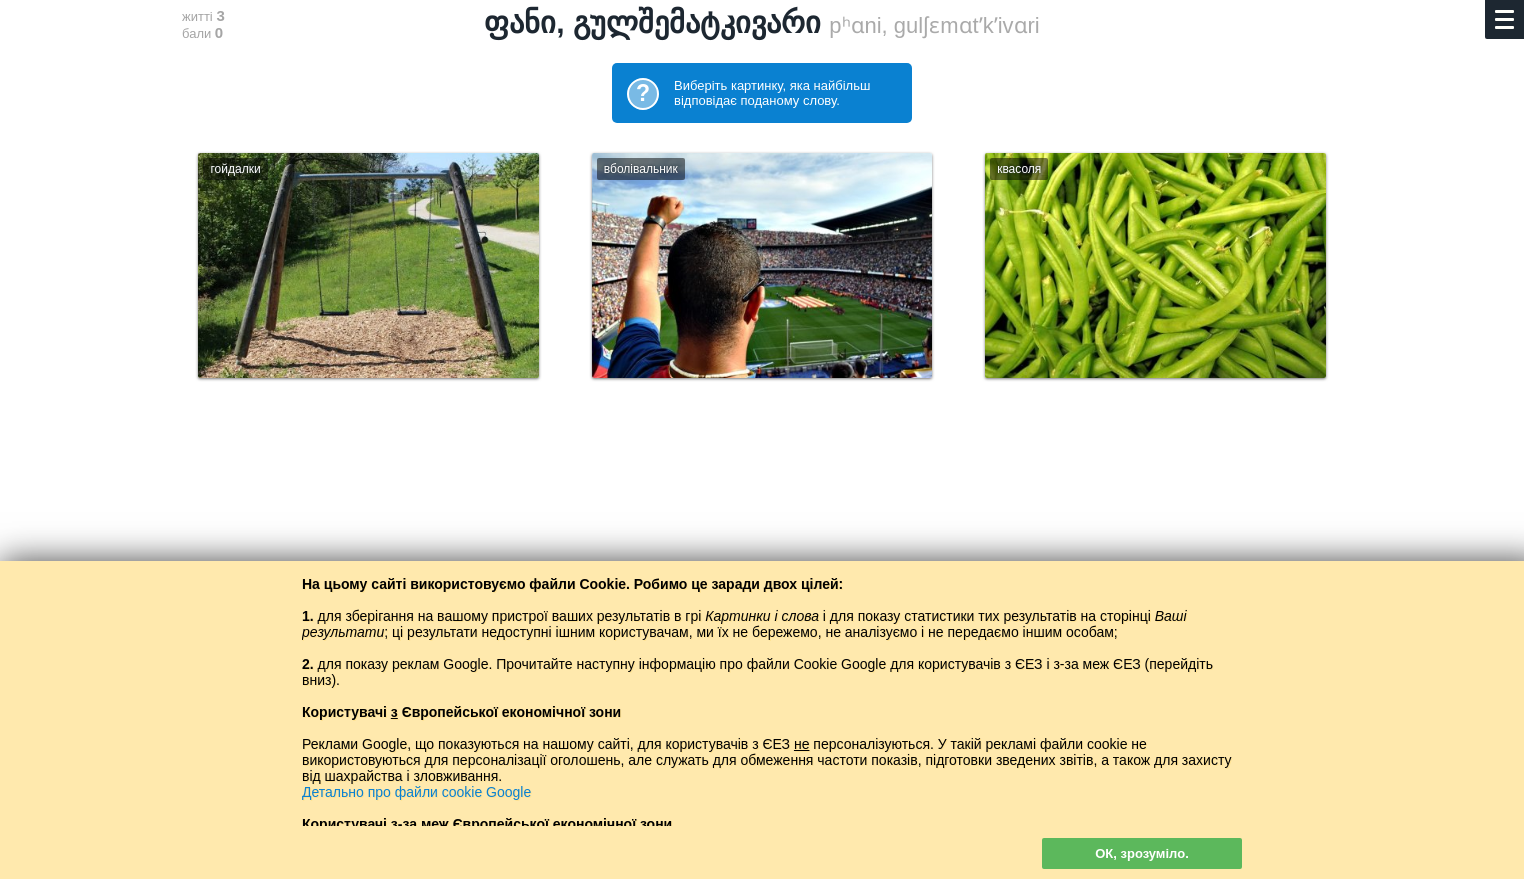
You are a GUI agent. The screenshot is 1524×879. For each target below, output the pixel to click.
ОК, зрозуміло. (1142, 853)
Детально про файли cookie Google (416, 792)
